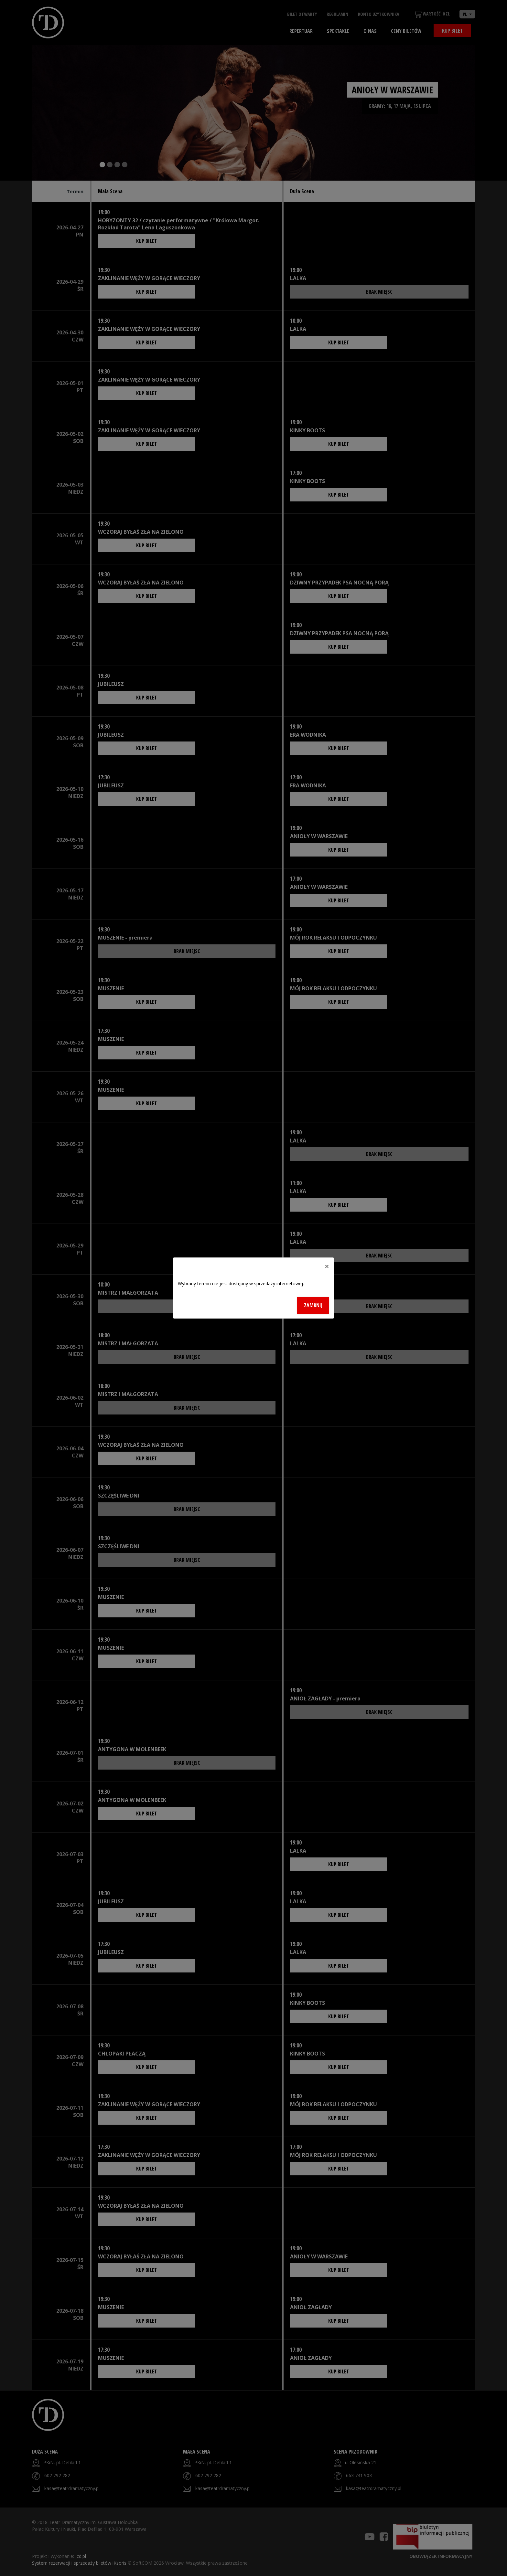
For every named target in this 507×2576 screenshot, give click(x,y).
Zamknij (313, 1305)
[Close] (327, 1266)
